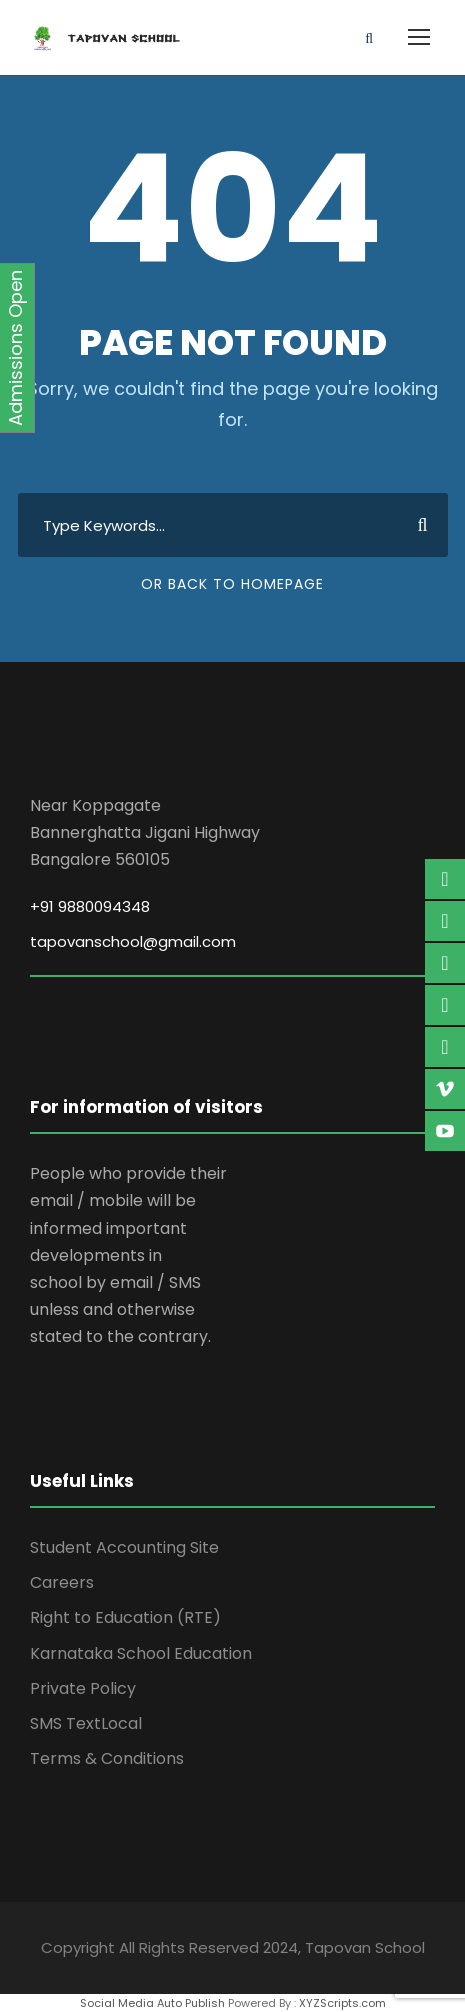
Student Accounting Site (124, 1547)
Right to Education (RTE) (125, 1617)
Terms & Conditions (107, 1758)
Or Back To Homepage (232, 584)
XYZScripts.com (342, 2003)
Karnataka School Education (141, 1653)
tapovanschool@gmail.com (133, 941)
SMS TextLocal (86, 1723)
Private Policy (83, 1688)
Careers (62, 1582)
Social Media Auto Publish (152, 2003)
